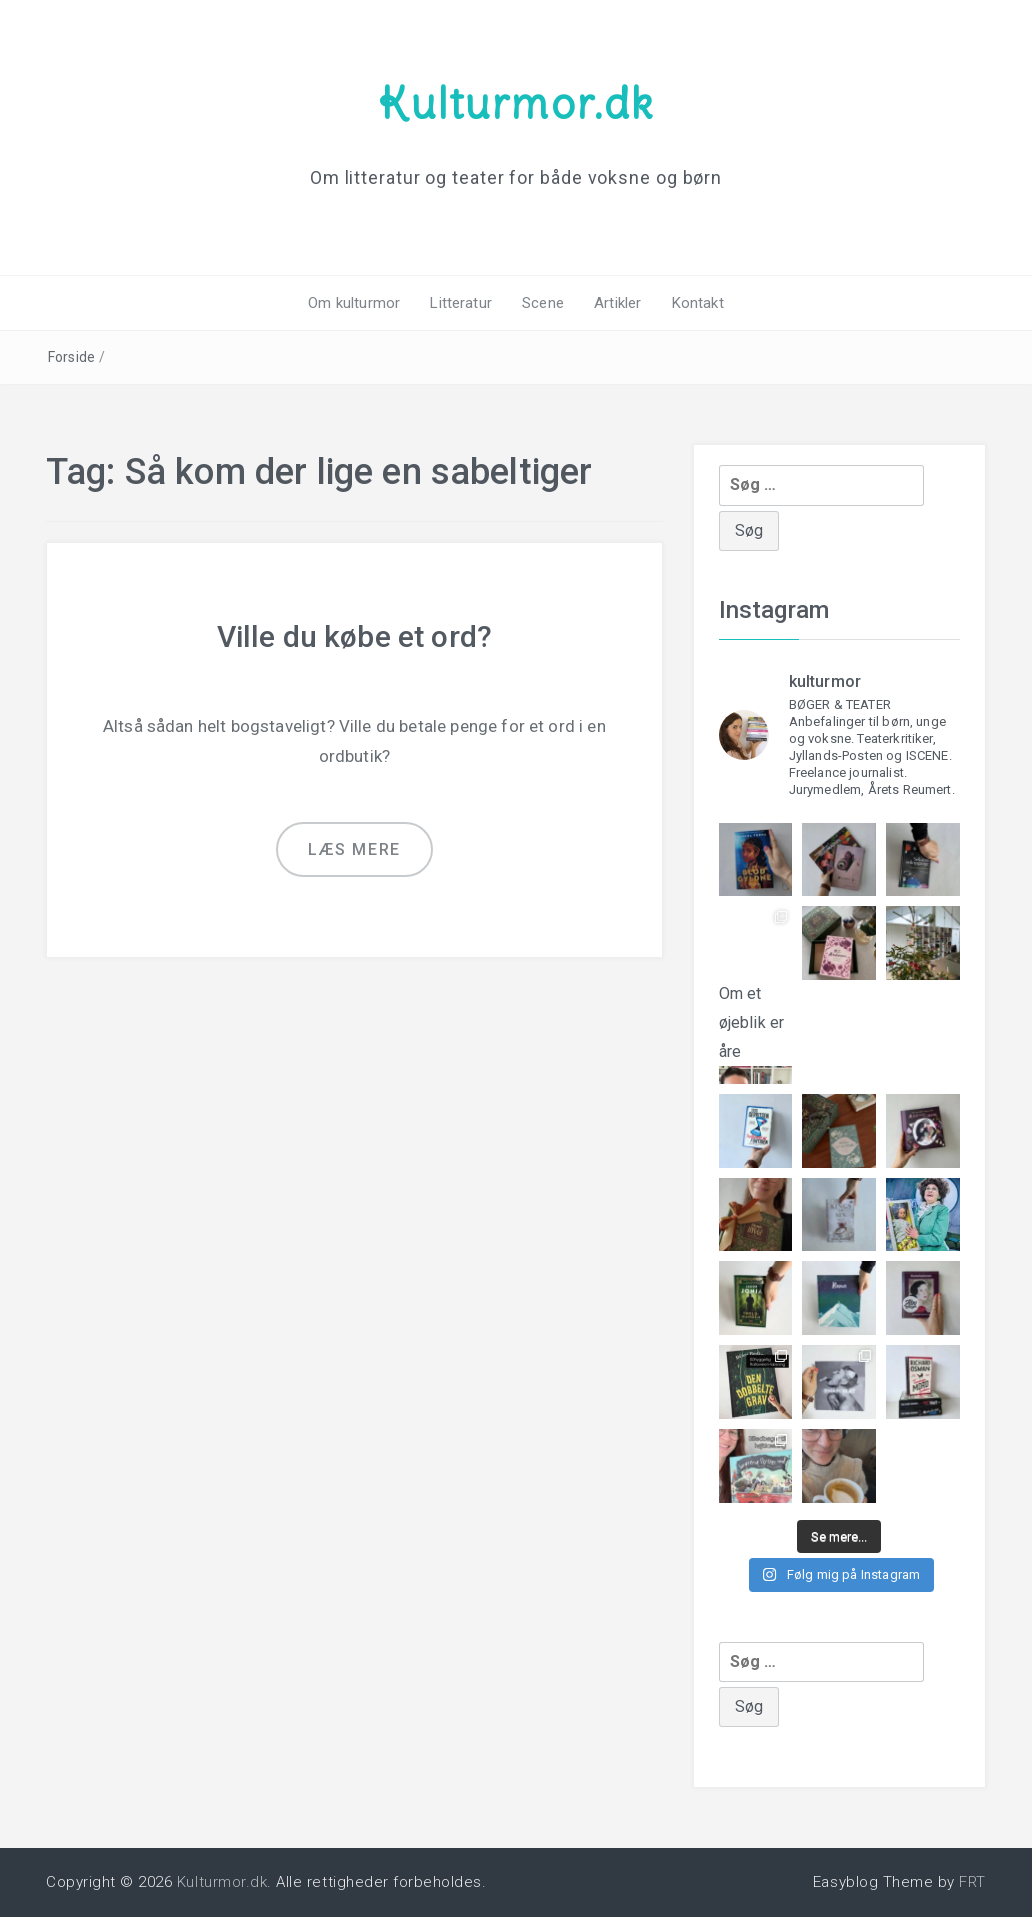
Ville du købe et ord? (354, 636)
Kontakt (698, 303)
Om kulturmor (354, 303)
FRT (972, 1882)
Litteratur (461, 303)
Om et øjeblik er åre (756, 1017)
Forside (71, 357)
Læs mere (354, 849)
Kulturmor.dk (516, 103)
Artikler (617, 303)
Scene (543, 303)
